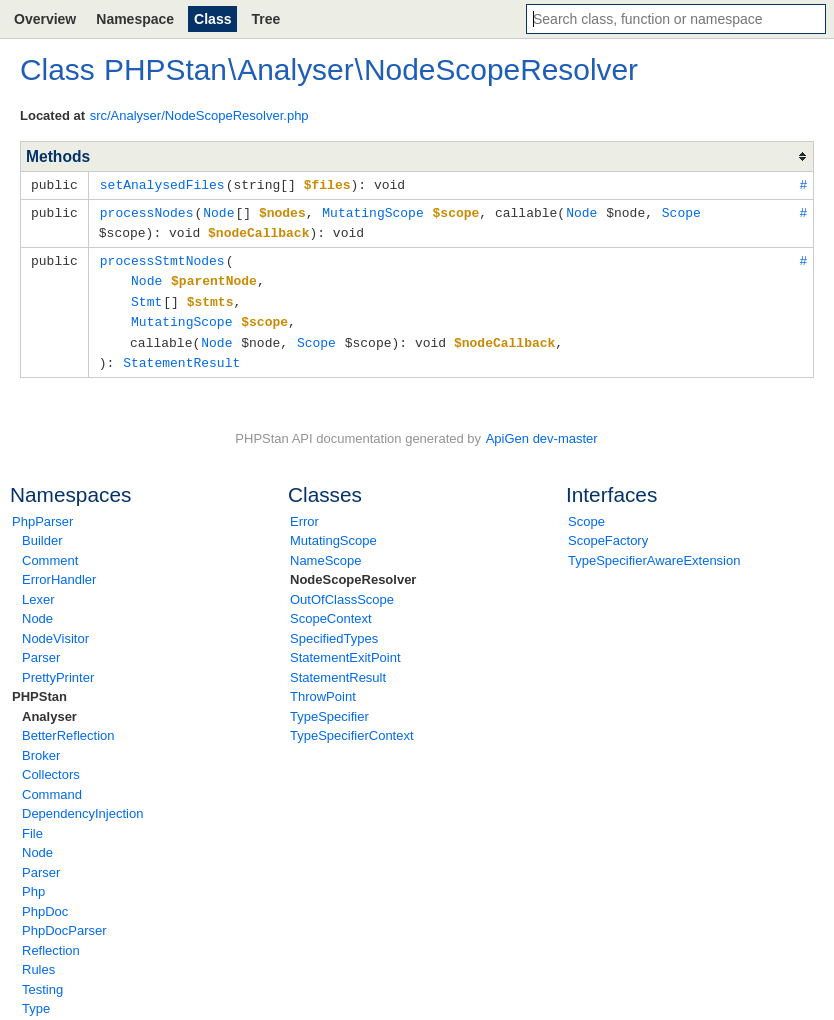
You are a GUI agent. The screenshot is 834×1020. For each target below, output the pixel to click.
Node (37, 609)
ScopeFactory (608, 531)
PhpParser (42, 512)
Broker (41, 746)
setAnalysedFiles (162, 184)
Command (52, 785)
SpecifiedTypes (334, 629)
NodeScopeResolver (353, 570)
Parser (41, 648)
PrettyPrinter (58, 668)
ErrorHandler (59, 570)
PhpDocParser (64, 921)
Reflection (51, 941)
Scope (586, 512)
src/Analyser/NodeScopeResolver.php (199, 115)
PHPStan (39, 687)
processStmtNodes (162, 257)
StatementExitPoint (345, 648)
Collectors (51, 765)
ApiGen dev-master (542, 429)
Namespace (135, 19)
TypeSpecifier (329, 707)
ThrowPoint (323, 687)
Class (212, 19)
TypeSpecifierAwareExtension (654, 551)
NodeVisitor (55, 629)
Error (304, 512)
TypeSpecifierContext (352, 726)
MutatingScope (333, 531)
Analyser (49, 707)
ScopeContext (331, 609)
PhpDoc (45, 902)
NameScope (326, 551)
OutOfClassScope (342, 590)
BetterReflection (68, 726)
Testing (42, 980)
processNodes (147, 211)
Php (33, 882)
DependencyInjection (82, 804)
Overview (45, 19)
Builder (42, 531)
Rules (38, 960)
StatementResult (338, 668)
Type (36, 999)
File (32, 824)
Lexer (38, 590)
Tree (265, 19)
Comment (50, 551)
